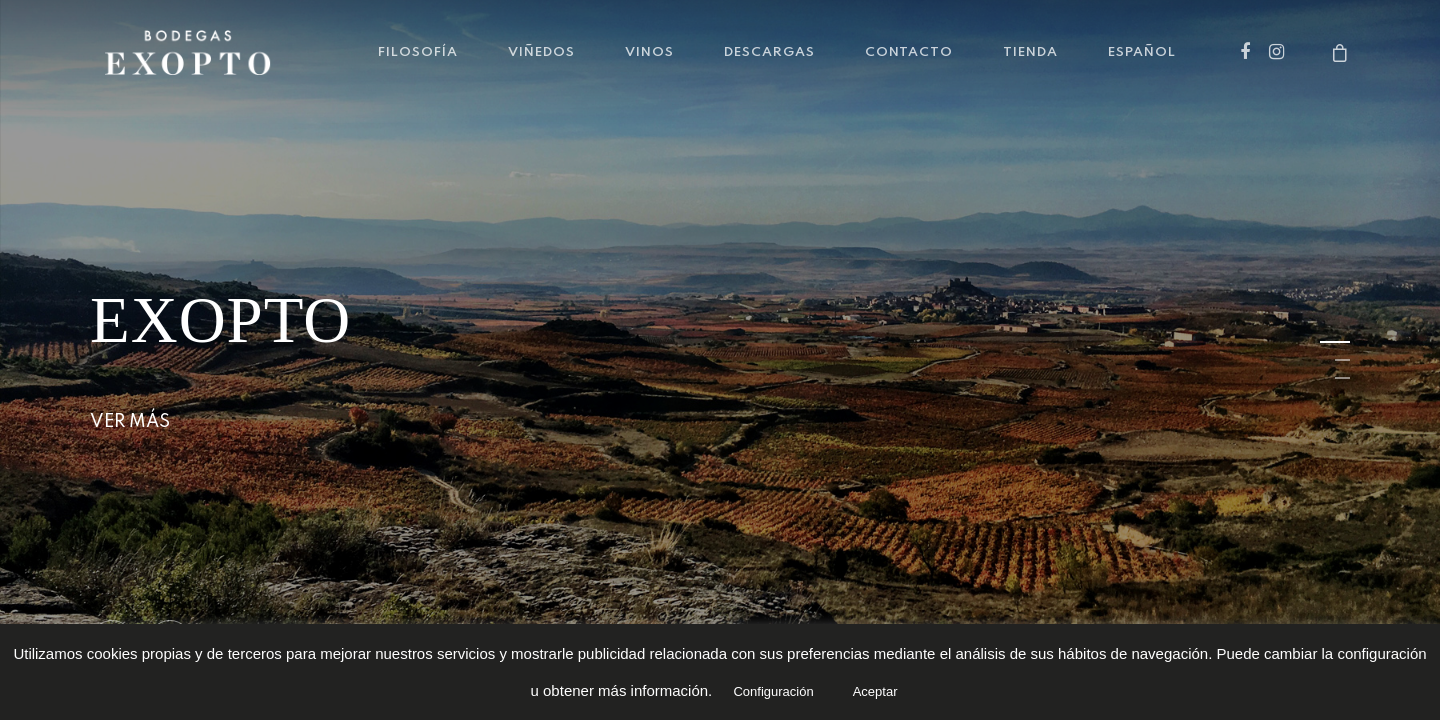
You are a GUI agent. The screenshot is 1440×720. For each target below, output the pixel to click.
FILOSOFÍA (418, 52)
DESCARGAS (769, 52)
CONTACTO (909, 52)
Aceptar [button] (875, 691)
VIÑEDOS (541, 52)
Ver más (130, 422)
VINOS (649, 52)
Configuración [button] (773, 691)
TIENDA (1030, 52)
